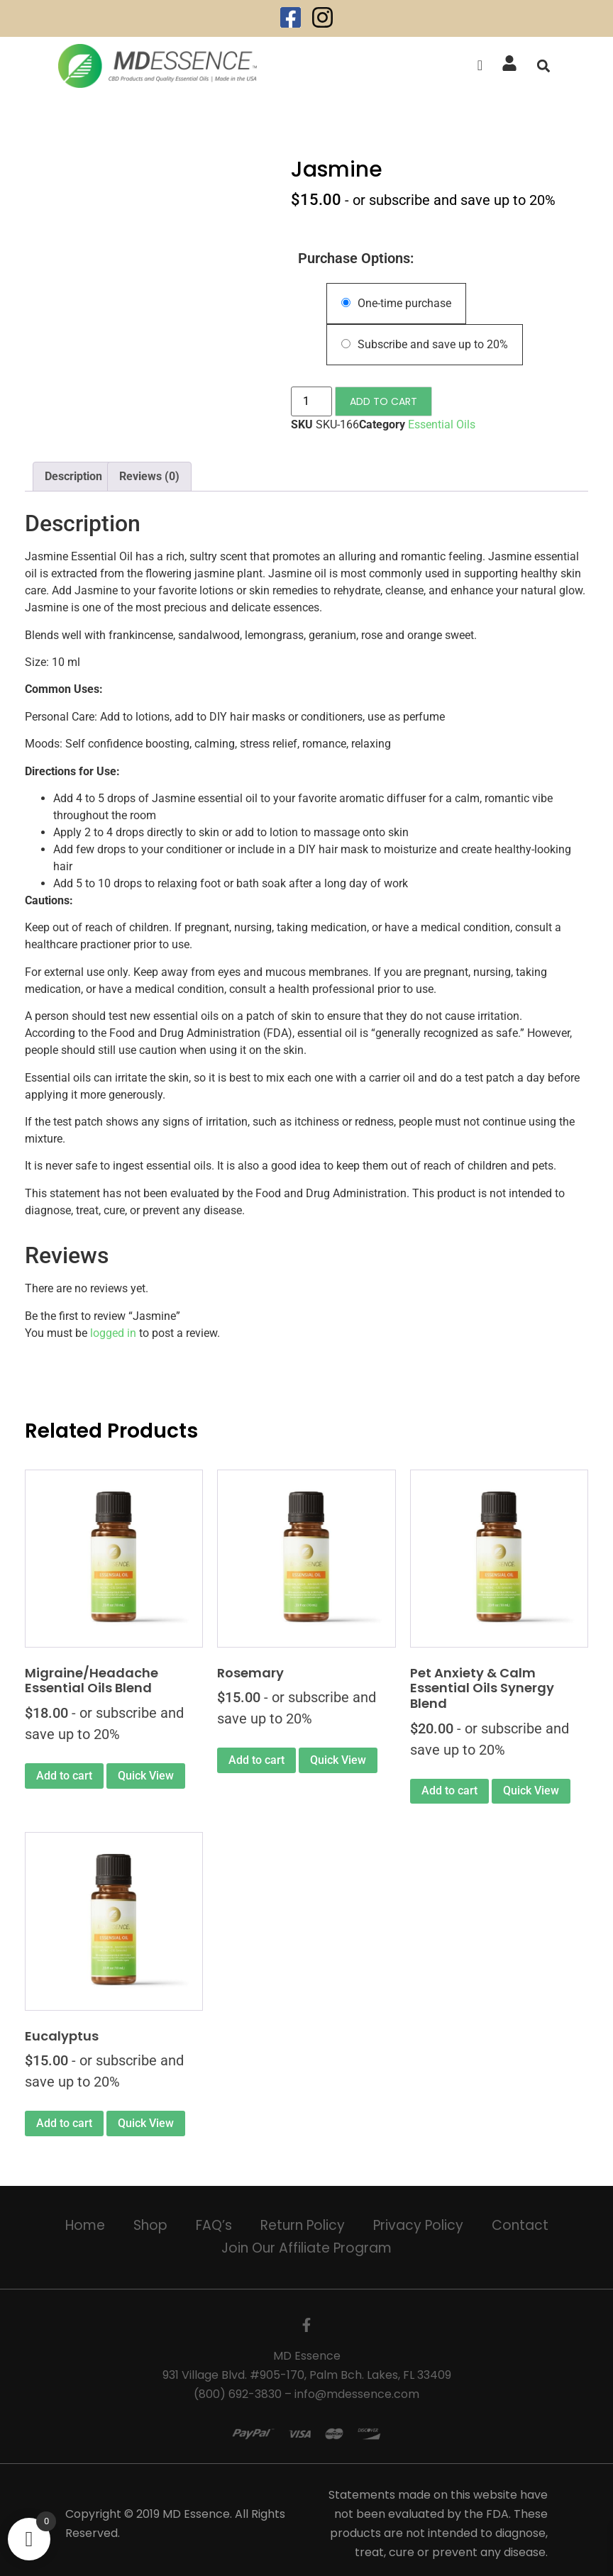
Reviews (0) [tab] (149, 476)
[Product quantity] (311, 401)
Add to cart (383, 401)
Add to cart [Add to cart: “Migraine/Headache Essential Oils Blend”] (64, 1775)
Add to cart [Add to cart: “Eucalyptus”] (64, 2123)
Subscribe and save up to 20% (424, 344)
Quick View (146, 1775)
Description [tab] (73, 476)
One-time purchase (396, 303)
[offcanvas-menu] (480, 65)
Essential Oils (441, 424)
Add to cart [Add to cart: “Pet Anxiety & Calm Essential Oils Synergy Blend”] (449, 1790)
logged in (113, 1333)
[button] (543, 65)
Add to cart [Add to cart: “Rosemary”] (256, 1760)
